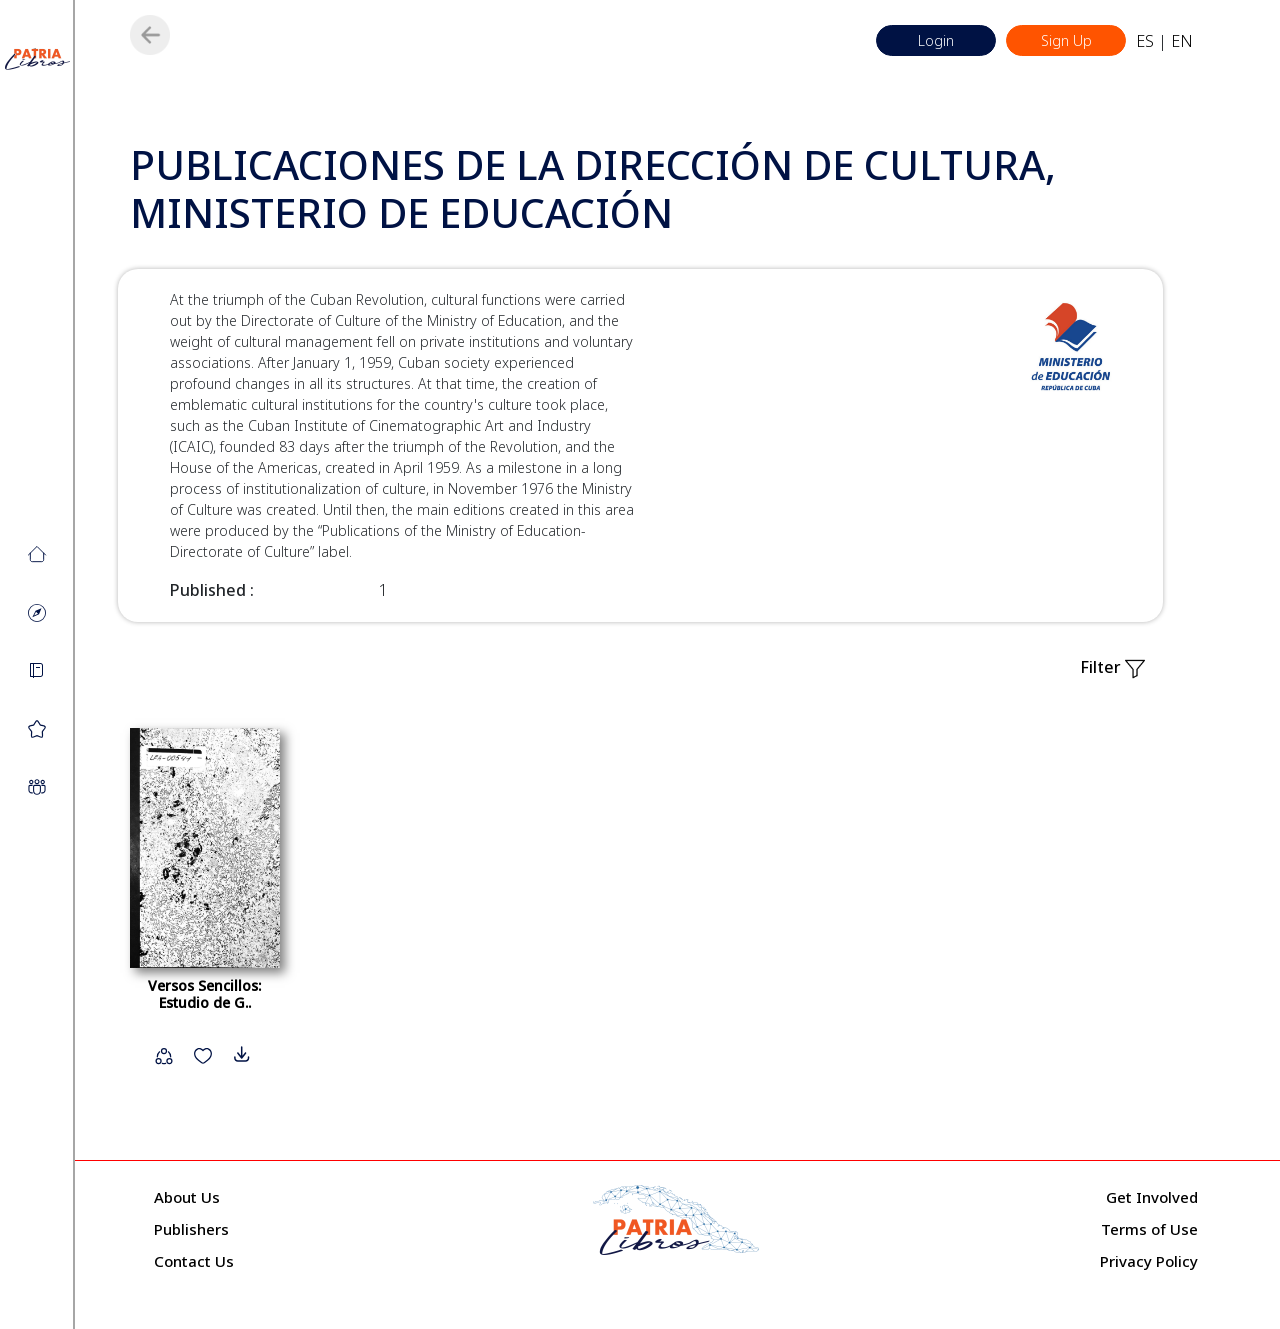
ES (1145, 41)
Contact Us (194, 1261)
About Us (187, 1197)
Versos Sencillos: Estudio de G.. (204, 994)
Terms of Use (1149, 1229)
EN (1182, 41)
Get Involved (1152, 1197)
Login (936, 40)
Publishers (191, 1229)
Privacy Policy (1149, 1261)
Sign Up (1066, 40)
